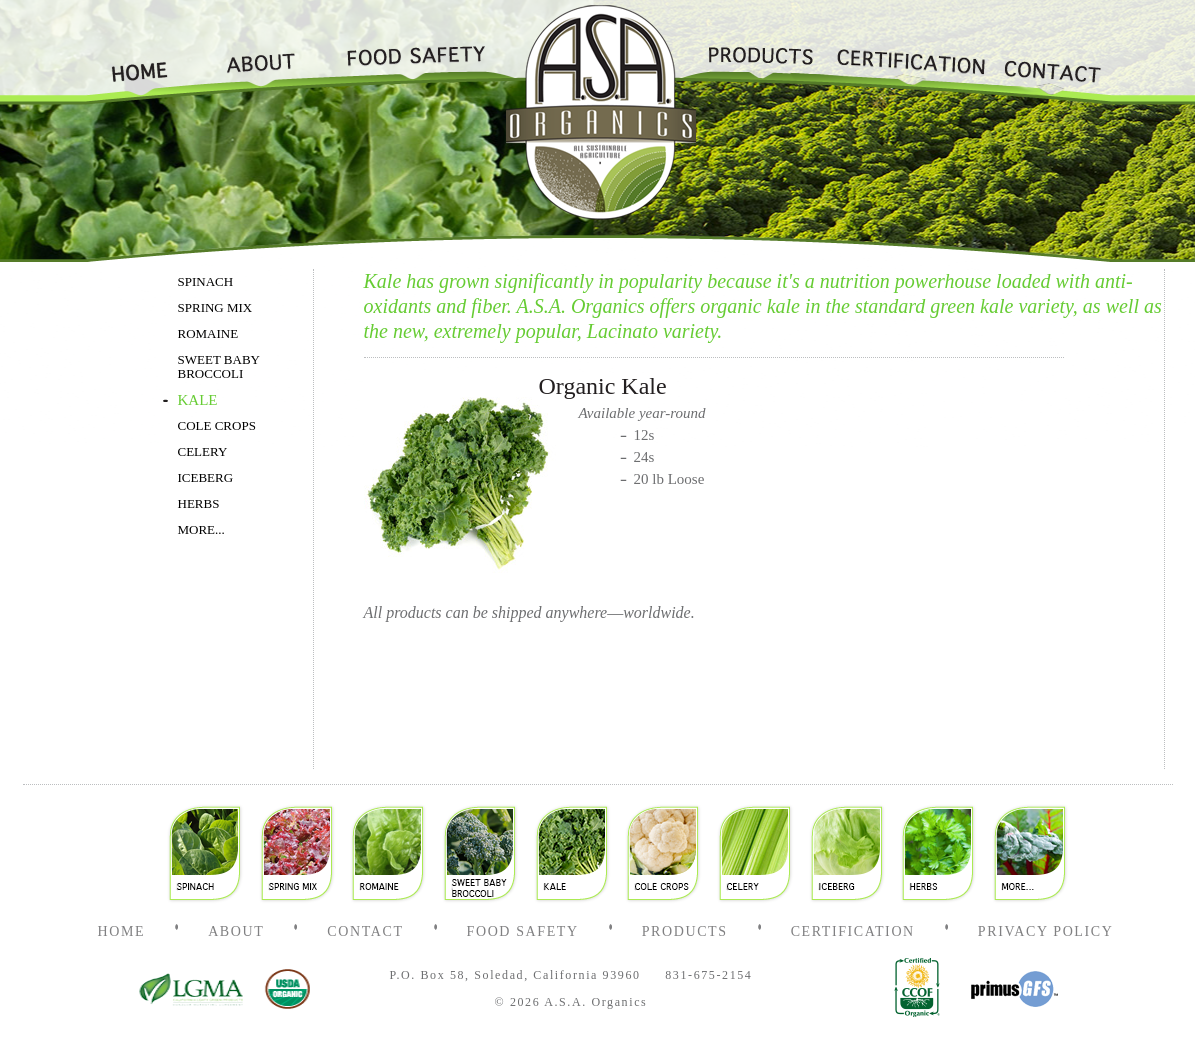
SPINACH (206, 282)
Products (760, 53)
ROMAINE (208, 334)
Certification (909, 53)
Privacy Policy (1046, 931)
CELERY (203, 452)
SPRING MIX (215, 308)
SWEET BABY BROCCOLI (219, 367)
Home (148, 53)
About (260, 53)
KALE (198, 400)
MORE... (201, 530)
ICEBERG (206, 478)
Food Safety (408, 53)
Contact (1052, 53)
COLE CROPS (217, 426)
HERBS (199, 504)
